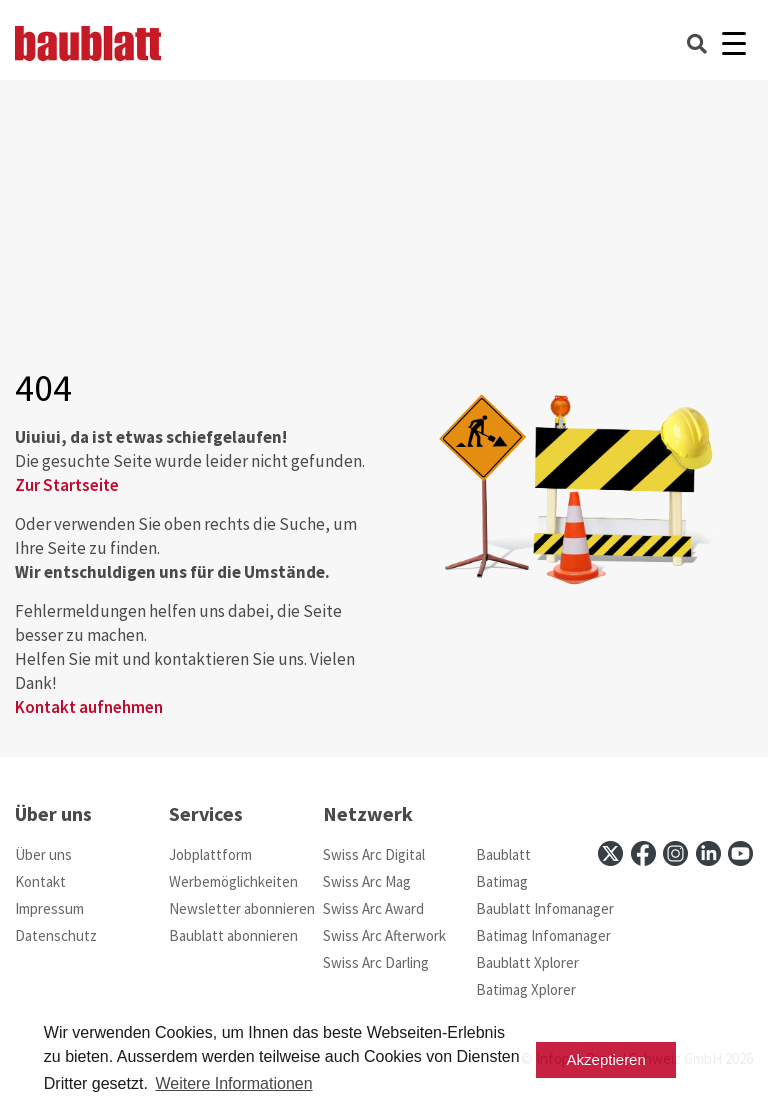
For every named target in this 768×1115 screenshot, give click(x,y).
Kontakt (40, 881)
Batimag (502, 881)
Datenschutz (56, 935)
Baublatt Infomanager (545, 908)
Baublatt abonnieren (233, 935)
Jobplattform (210, 854)
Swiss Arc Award (373, 908)
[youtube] (740, 853)
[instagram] (675, 853)
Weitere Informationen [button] (233, 1083)
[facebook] (643, 853)
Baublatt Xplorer (527, 962)
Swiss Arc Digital (374, 854)
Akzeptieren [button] (606, 1059)
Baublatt (503, 854)
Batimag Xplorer (526, 989)
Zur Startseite (67, 485)
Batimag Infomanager (543, 935)
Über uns (43, 854)
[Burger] (733, 43)
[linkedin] (708, 853)
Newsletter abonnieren (242, 908)
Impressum (49, 908)
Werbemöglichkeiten (233, 881)
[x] (610, 853)
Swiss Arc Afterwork (384, 935)
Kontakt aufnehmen (89, 707)
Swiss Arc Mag (367, 881)
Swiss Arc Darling (376, 962)
